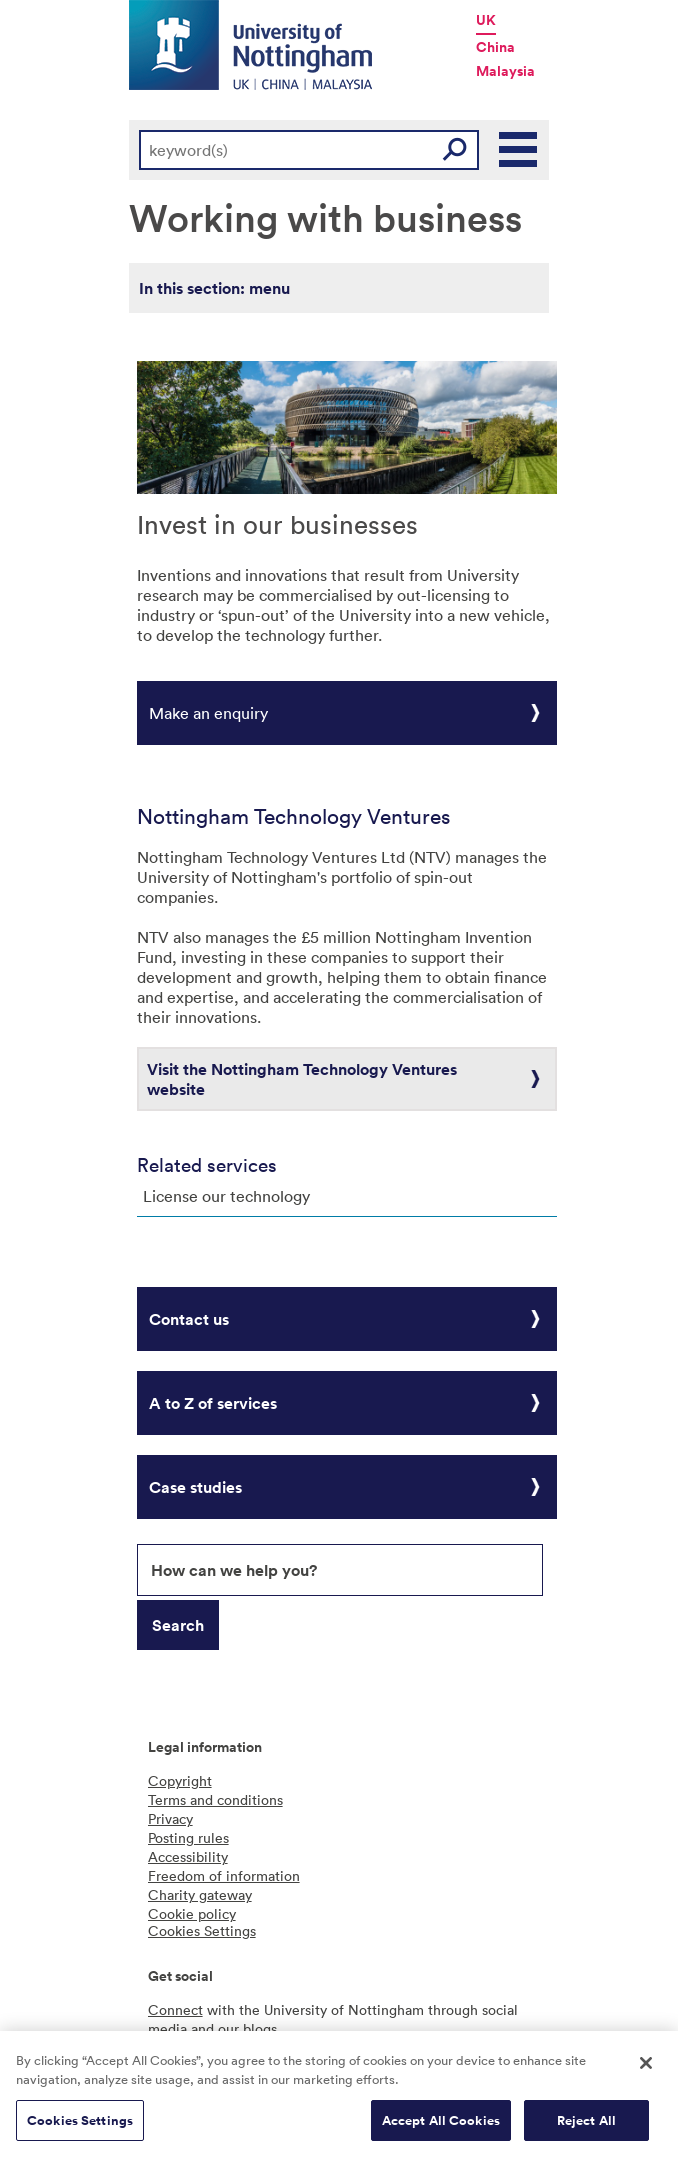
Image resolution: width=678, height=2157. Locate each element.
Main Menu (519, 150)
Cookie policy (192, 1913)
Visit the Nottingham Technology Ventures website (302, 1079)
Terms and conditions (215, 1799)
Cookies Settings (80, 2126)
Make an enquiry (208, 713)
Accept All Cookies (441, 2126)
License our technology (226, 1196)
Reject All (586, 2126)
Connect (175, 2009)
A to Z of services (213, 1403)
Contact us (189, 1319)
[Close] (646, 2069)
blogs (260, 2028)
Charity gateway (200, 1894)
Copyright (180, 1780)
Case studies (195, 1487)
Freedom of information (224, 1875)
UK (486, 20)
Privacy (170, 1818)
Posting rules (188, 1837)
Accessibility (188, 1856)
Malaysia (505, 71)
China (495, 47)
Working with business (325, 216)
